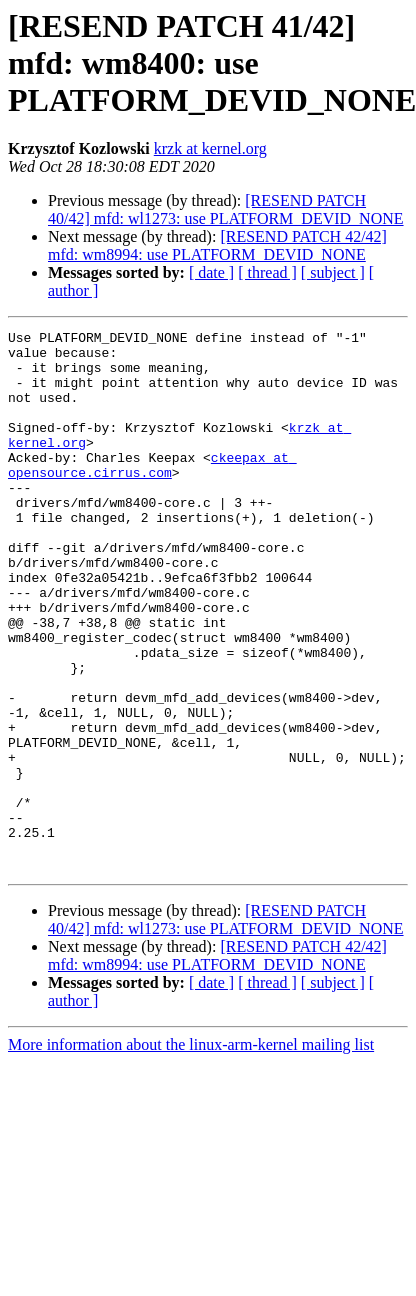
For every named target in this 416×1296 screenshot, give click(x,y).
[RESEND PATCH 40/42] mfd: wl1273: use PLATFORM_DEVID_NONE (226, 209)
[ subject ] (333, 272)
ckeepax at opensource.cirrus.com (152, 493)
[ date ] (211, 272)
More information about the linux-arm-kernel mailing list (191, 1152)
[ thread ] (267, 272)
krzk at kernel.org (210, 148)
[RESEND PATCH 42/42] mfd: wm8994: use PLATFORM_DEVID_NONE (217, 245)
